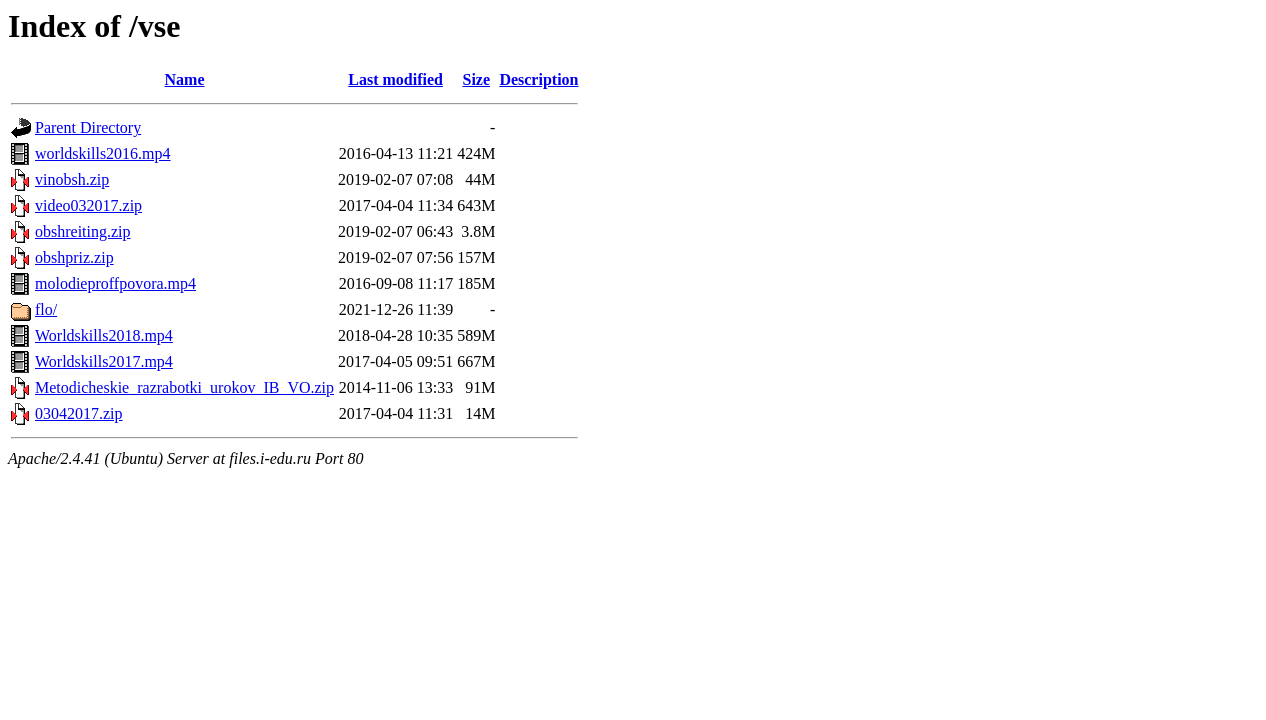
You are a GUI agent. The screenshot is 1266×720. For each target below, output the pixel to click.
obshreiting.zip (83, 231)
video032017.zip (88, 205)
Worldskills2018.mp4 (104, 335)
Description (538, 79)
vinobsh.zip (72, 179)
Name (185, 79)
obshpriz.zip (74, 257)
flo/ (46, 309)
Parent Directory (88, 127)
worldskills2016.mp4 (103, 153)
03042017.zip (79, 413)
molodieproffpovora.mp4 (115, 283)
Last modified (395, 79)
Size (476, 79)
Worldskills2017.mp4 (104, 361)
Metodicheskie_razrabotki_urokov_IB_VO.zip (184, 387)
